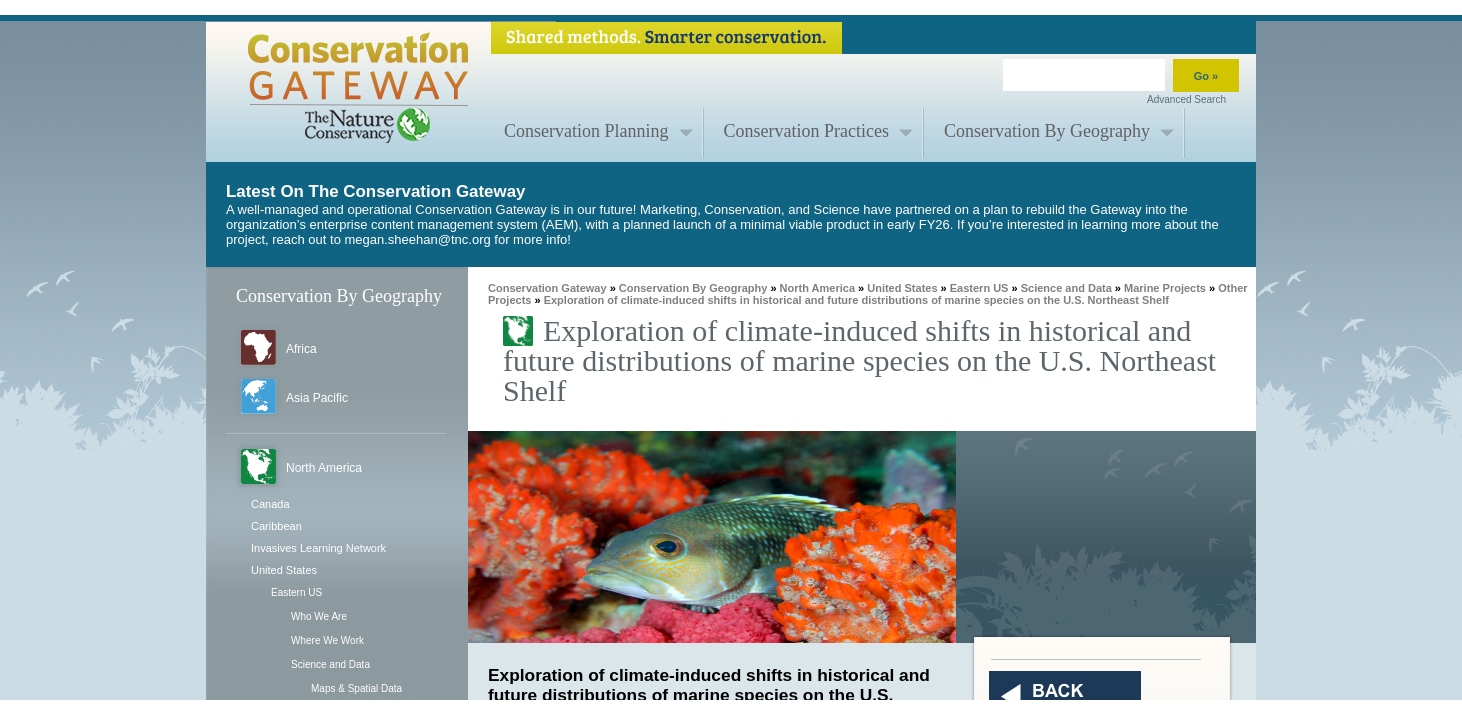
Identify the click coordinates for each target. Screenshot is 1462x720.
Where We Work (327, 640)
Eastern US (296, 592)
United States (284, 570)
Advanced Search (1186, 99)
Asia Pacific (317, 398)
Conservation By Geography (1047, 131)
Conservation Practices (806, 131)
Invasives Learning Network (318, 548)
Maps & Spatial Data (356, 688)
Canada (270, 504)
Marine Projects (1165, 288)
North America (324, 468)
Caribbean (276, 526)
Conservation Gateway (547, 288)
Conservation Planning (586, 131)
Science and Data (330, 664)
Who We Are (319, 616)
